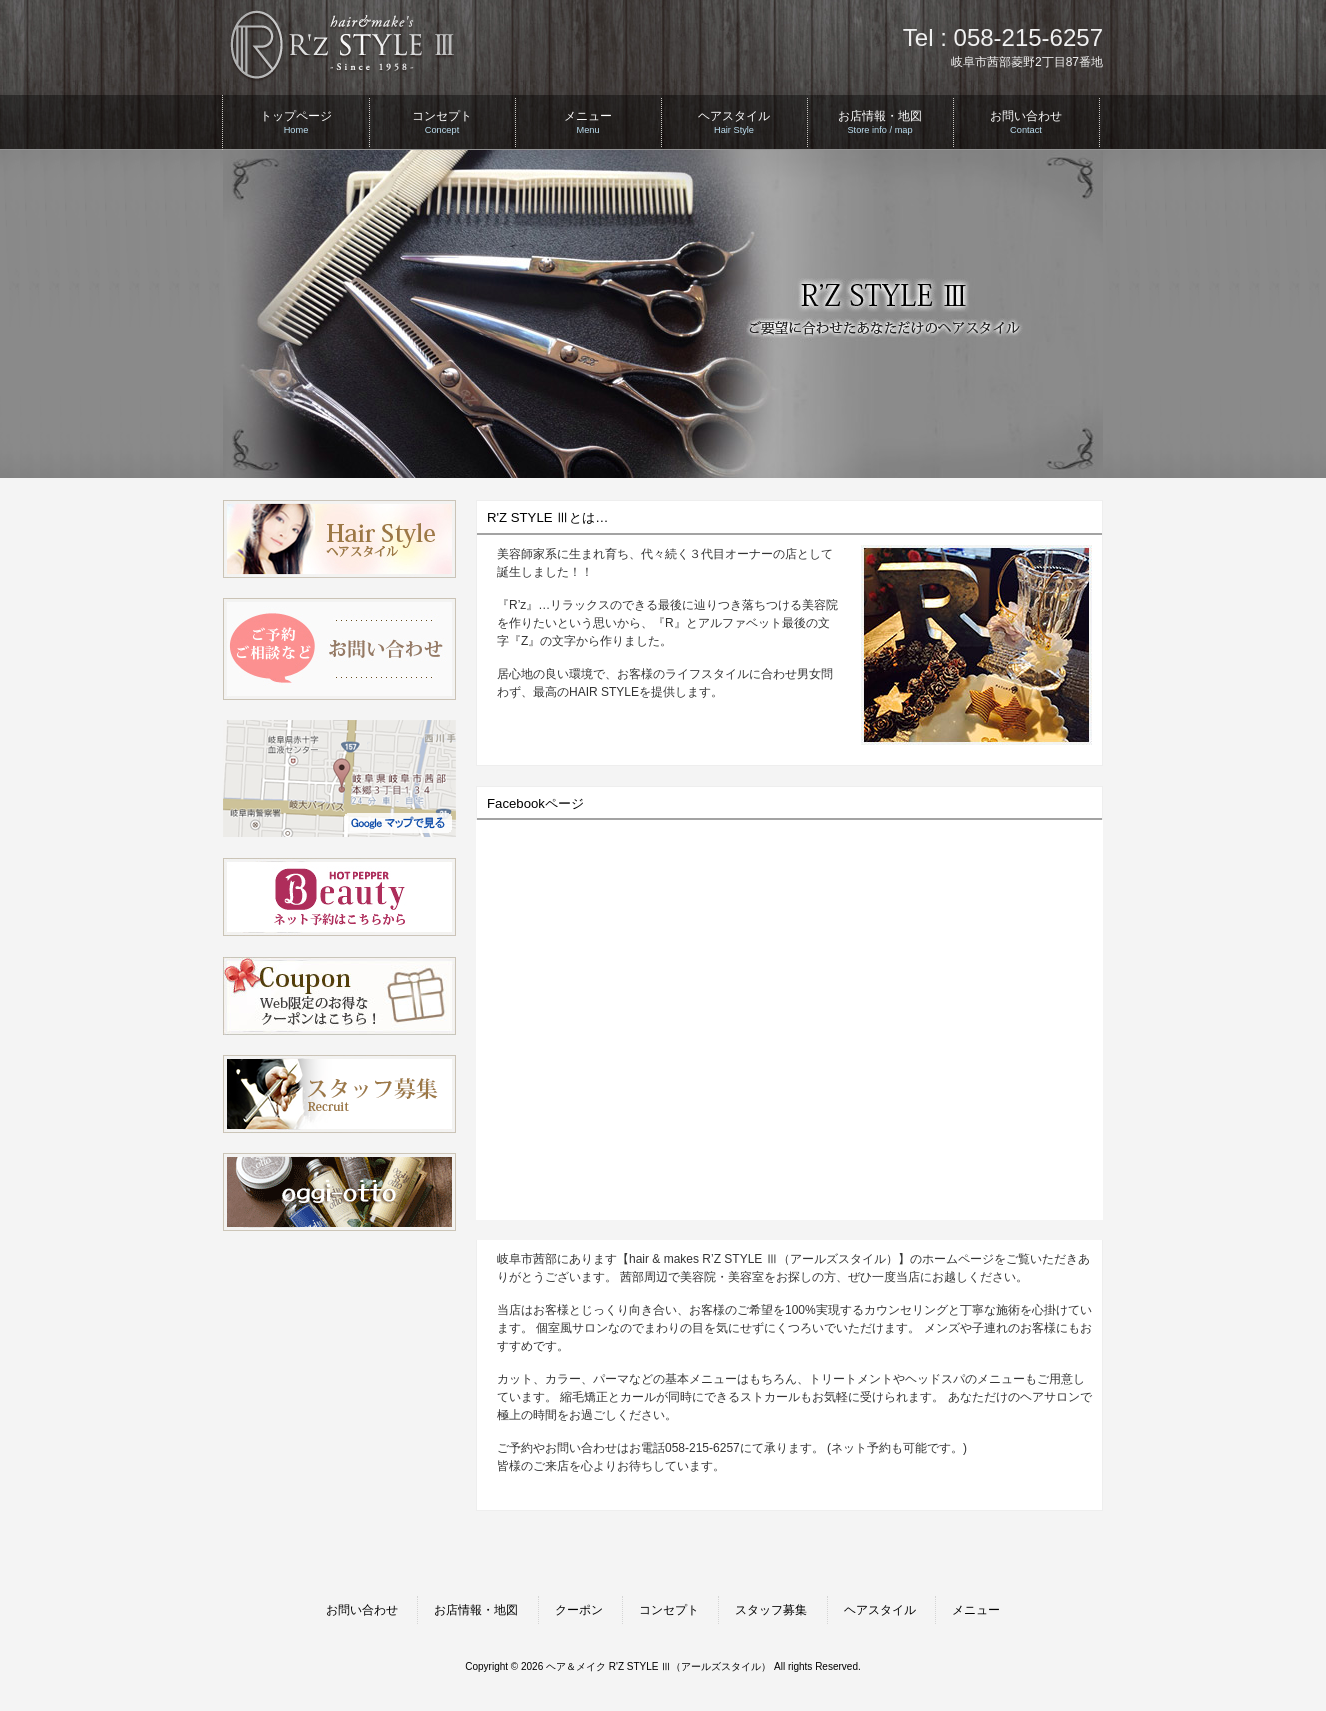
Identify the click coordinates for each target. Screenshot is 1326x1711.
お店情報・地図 (476, 1610)
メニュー (976, 1610)
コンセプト (669, 1610)
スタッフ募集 (771, 1610)
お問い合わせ (362, 1610)
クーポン (579, 1610)
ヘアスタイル (880, 1610)
